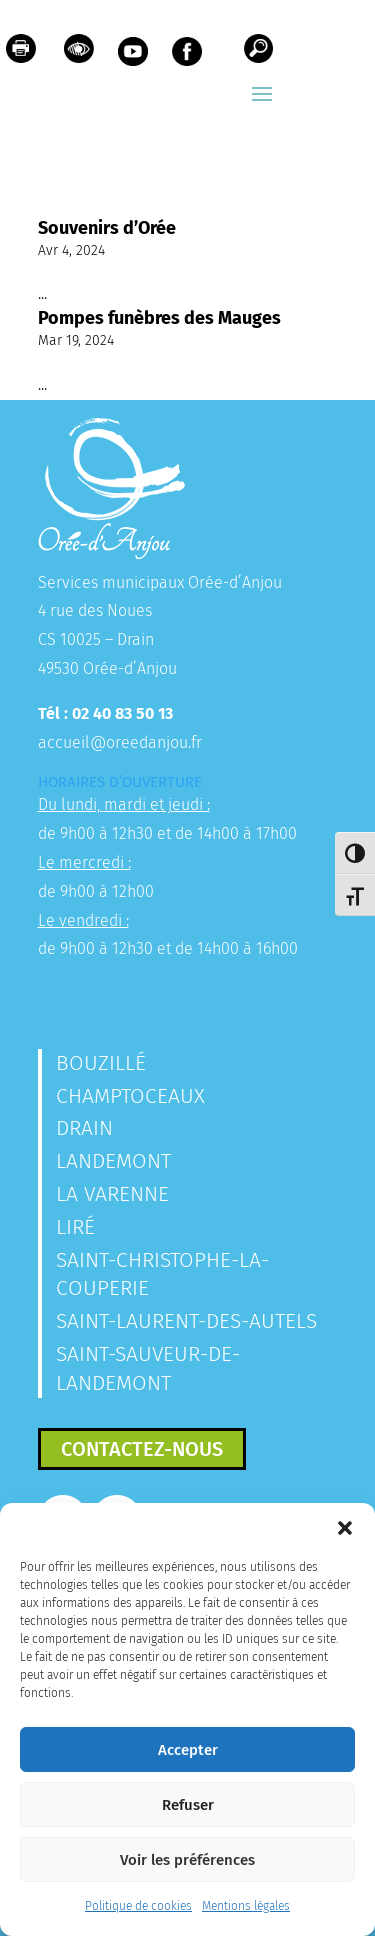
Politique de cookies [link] (138, 1906)
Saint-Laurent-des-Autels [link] (186, 1321)
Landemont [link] (113, 1161)
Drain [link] (84, 1128)
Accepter (188, 1750)
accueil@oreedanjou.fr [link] (120, 742)
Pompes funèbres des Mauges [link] (159, 318)
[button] (345, 1528)
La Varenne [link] (112, 1194)
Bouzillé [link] (101, 1063)
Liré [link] (75, 1227)
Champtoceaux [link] (130, 1096)
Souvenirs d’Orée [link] (107, 228)
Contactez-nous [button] (142, 1449)
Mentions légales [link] (246, 1906)
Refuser (188, 1805)
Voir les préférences (187, 1860)
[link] (21, 53)
